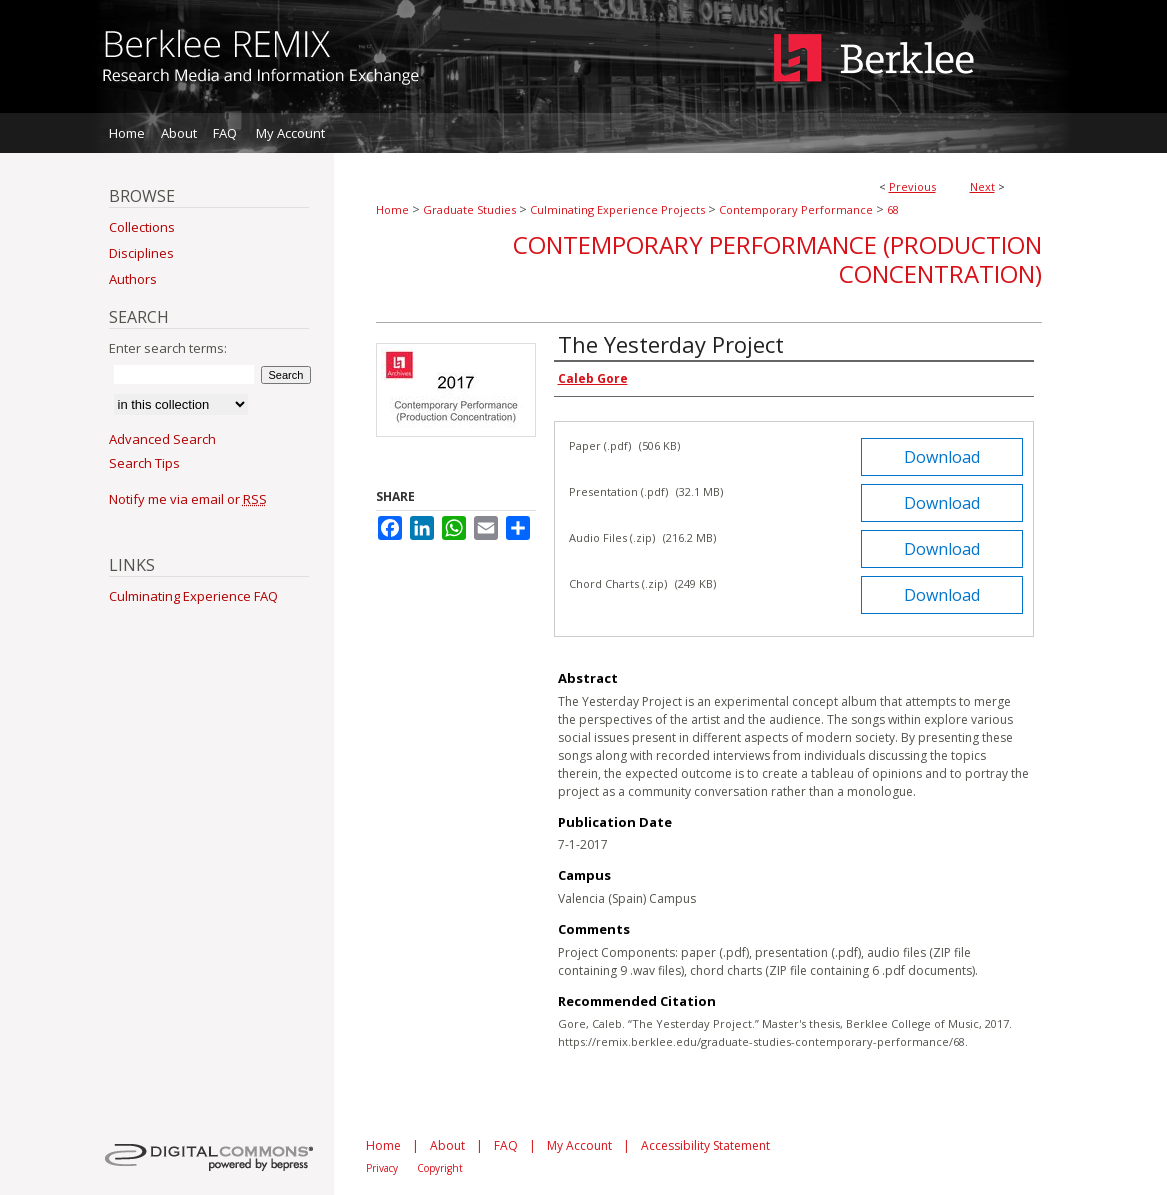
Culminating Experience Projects (617, 209)
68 (893, 209)
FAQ (506, 1145)
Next (982, 186)
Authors (133, 279)
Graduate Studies (469, 209)
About (447, 1145)
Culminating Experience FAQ (193, 596)
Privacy (382, 1168)
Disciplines (141, 253)
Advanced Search (162, 439)
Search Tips (144, 463)
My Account (579, 1145)
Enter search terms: (168, 348)
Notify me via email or (188, 499)
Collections (142, 227)
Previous (912, 186)
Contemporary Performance (796, 209)
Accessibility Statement (705, 1145)
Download (942, 457)
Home (392, 209)
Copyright (440, 1168)
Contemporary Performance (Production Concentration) (777, 259)
